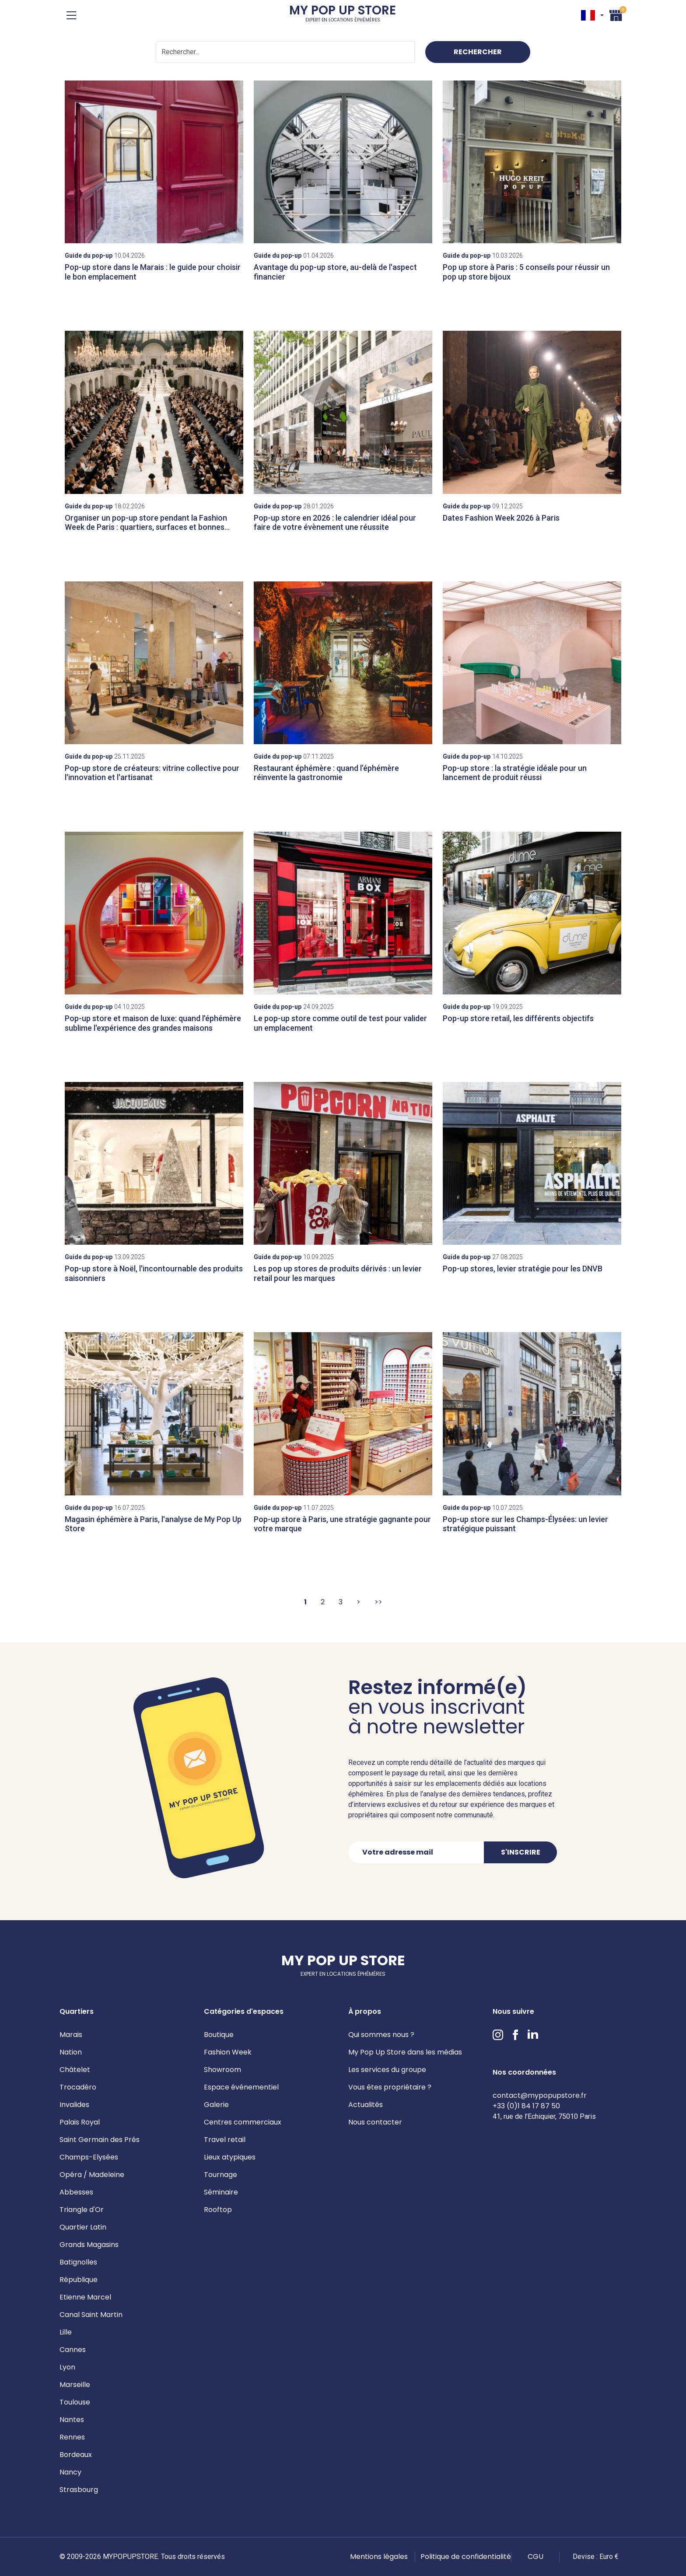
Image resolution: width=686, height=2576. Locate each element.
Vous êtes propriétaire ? (389, 2087)
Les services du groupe (387, 2070)
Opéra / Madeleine (92, 2175)
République (79, 2280)
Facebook (515, 2035)
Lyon (67, 2367)
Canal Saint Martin (91, 2315)
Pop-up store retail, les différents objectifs (518, 1018)
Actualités (365, 2105)
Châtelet (75, 2070)
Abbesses (76, 2192)
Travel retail (224, 2140)
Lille (66, 2332)
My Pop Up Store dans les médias (405, 2052)
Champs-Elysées (89, 2157)
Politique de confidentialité (465, 2557)
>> (378, 1602)
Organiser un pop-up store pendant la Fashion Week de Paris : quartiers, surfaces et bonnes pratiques (146, 527)
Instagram (498, 2035)
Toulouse (75, 2402)
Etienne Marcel (85, 2297)
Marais (71, 2035)
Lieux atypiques (230, 2157)
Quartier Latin (83, 2227)
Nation (71, 2052)
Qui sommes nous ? (381, 2035)
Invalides (74, 2105)
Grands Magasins (89, 2245)
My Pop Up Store (342, 15)
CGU (535, 2557)
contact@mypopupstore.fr (540, 2095)
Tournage (220, 2175)
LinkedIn (533, 2035)
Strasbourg (79, 2490)
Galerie (216, 2105)
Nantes (72, 2420)
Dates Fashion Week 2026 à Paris (501, 517)
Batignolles (78, 2262)
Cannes (73, 2350)
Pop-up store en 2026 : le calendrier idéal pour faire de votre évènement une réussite (335, 522)
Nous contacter (375, 2122)
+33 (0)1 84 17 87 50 (526, 2106)
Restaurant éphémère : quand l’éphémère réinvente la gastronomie (326, 772)
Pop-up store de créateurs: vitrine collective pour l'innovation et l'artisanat (152, 772)
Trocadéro (78, 2087)
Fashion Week (228, 2052)
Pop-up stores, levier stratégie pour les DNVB (522, 1268)
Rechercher (478, 52)
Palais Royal (80, 2122)
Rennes (72, 2437)
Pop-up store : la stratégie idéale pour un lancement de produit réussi (515, 772)
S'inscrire (520, 1852)
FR (588, 15)
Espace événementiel (241, 2087)
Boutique (219, 2035)
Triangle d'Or (82, 2210)
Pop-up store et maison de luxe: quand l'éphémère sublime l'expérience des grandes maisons (153, 1023)
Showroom (222, 2070)
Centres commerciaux (242, 2122)
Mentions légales (379, 2557)
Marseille (75, 2385)
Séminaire (221, 2192)
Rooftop (218, 2210)
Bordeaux (76, 2455)
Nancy (70, 2472)
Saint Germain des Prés (100, 2140)
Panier (616, 14)
